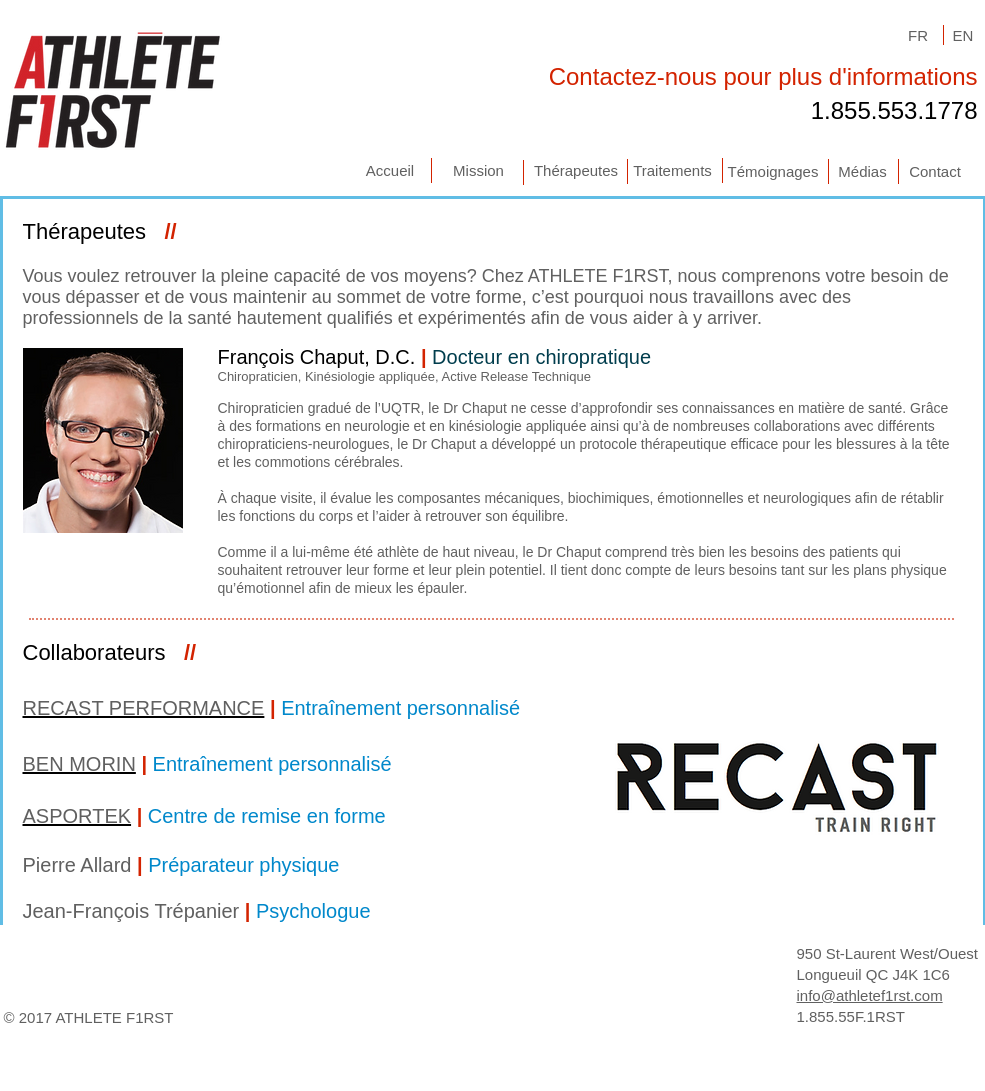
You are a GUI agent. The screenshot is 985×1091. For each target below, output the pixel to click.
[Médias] (863, 171)
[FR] (918, 35)
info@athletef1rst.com (870, 995)
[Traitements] (673, 170)
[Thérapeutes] (576, 170)
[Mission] (479, 170)
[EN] (963, 35)
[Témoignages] (773, 171)
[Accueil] (390, 170)
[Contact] (935, 171)
